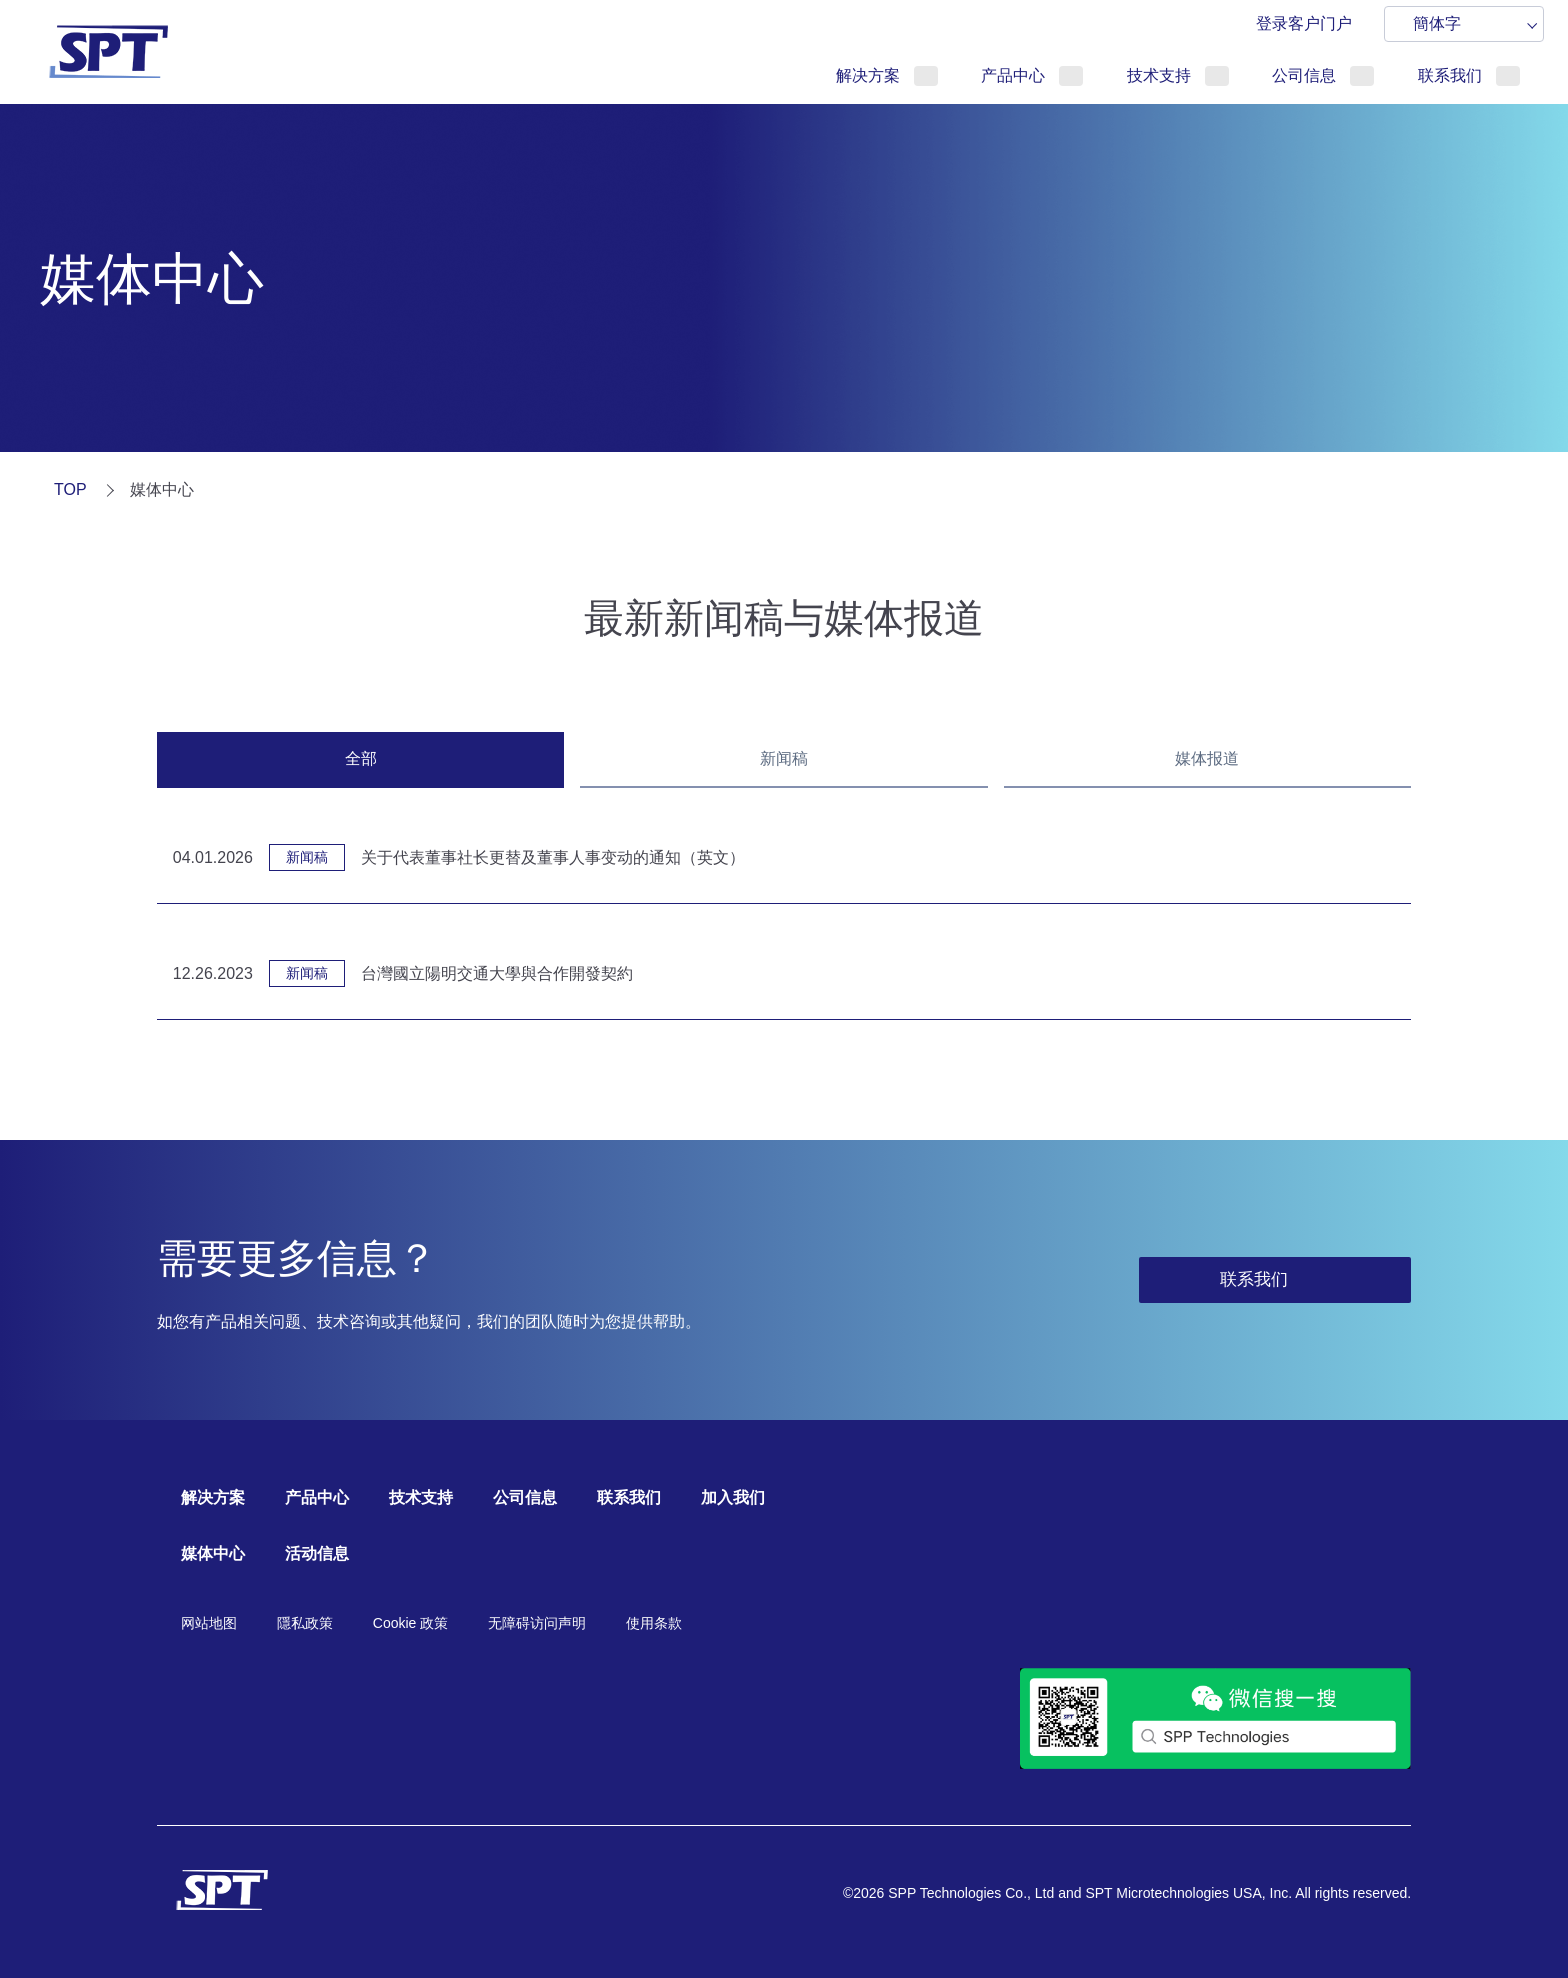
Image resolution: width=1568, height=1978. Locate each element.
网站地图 (209, 1623)
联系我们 (1450, 75)
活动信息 (317, 1553)
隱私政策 (305, 1623)
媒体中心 (213, 1553)
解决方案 (868, 75)
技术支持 (1159, 75)
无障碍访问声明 (537, 1623)
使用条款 (654, 1623)
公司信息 (1304, 75)
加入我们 (733, 1497)
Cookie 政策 (410, 1623)
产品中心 (1013, 75)
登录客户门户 (1304, 23)
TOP (70, 489)
